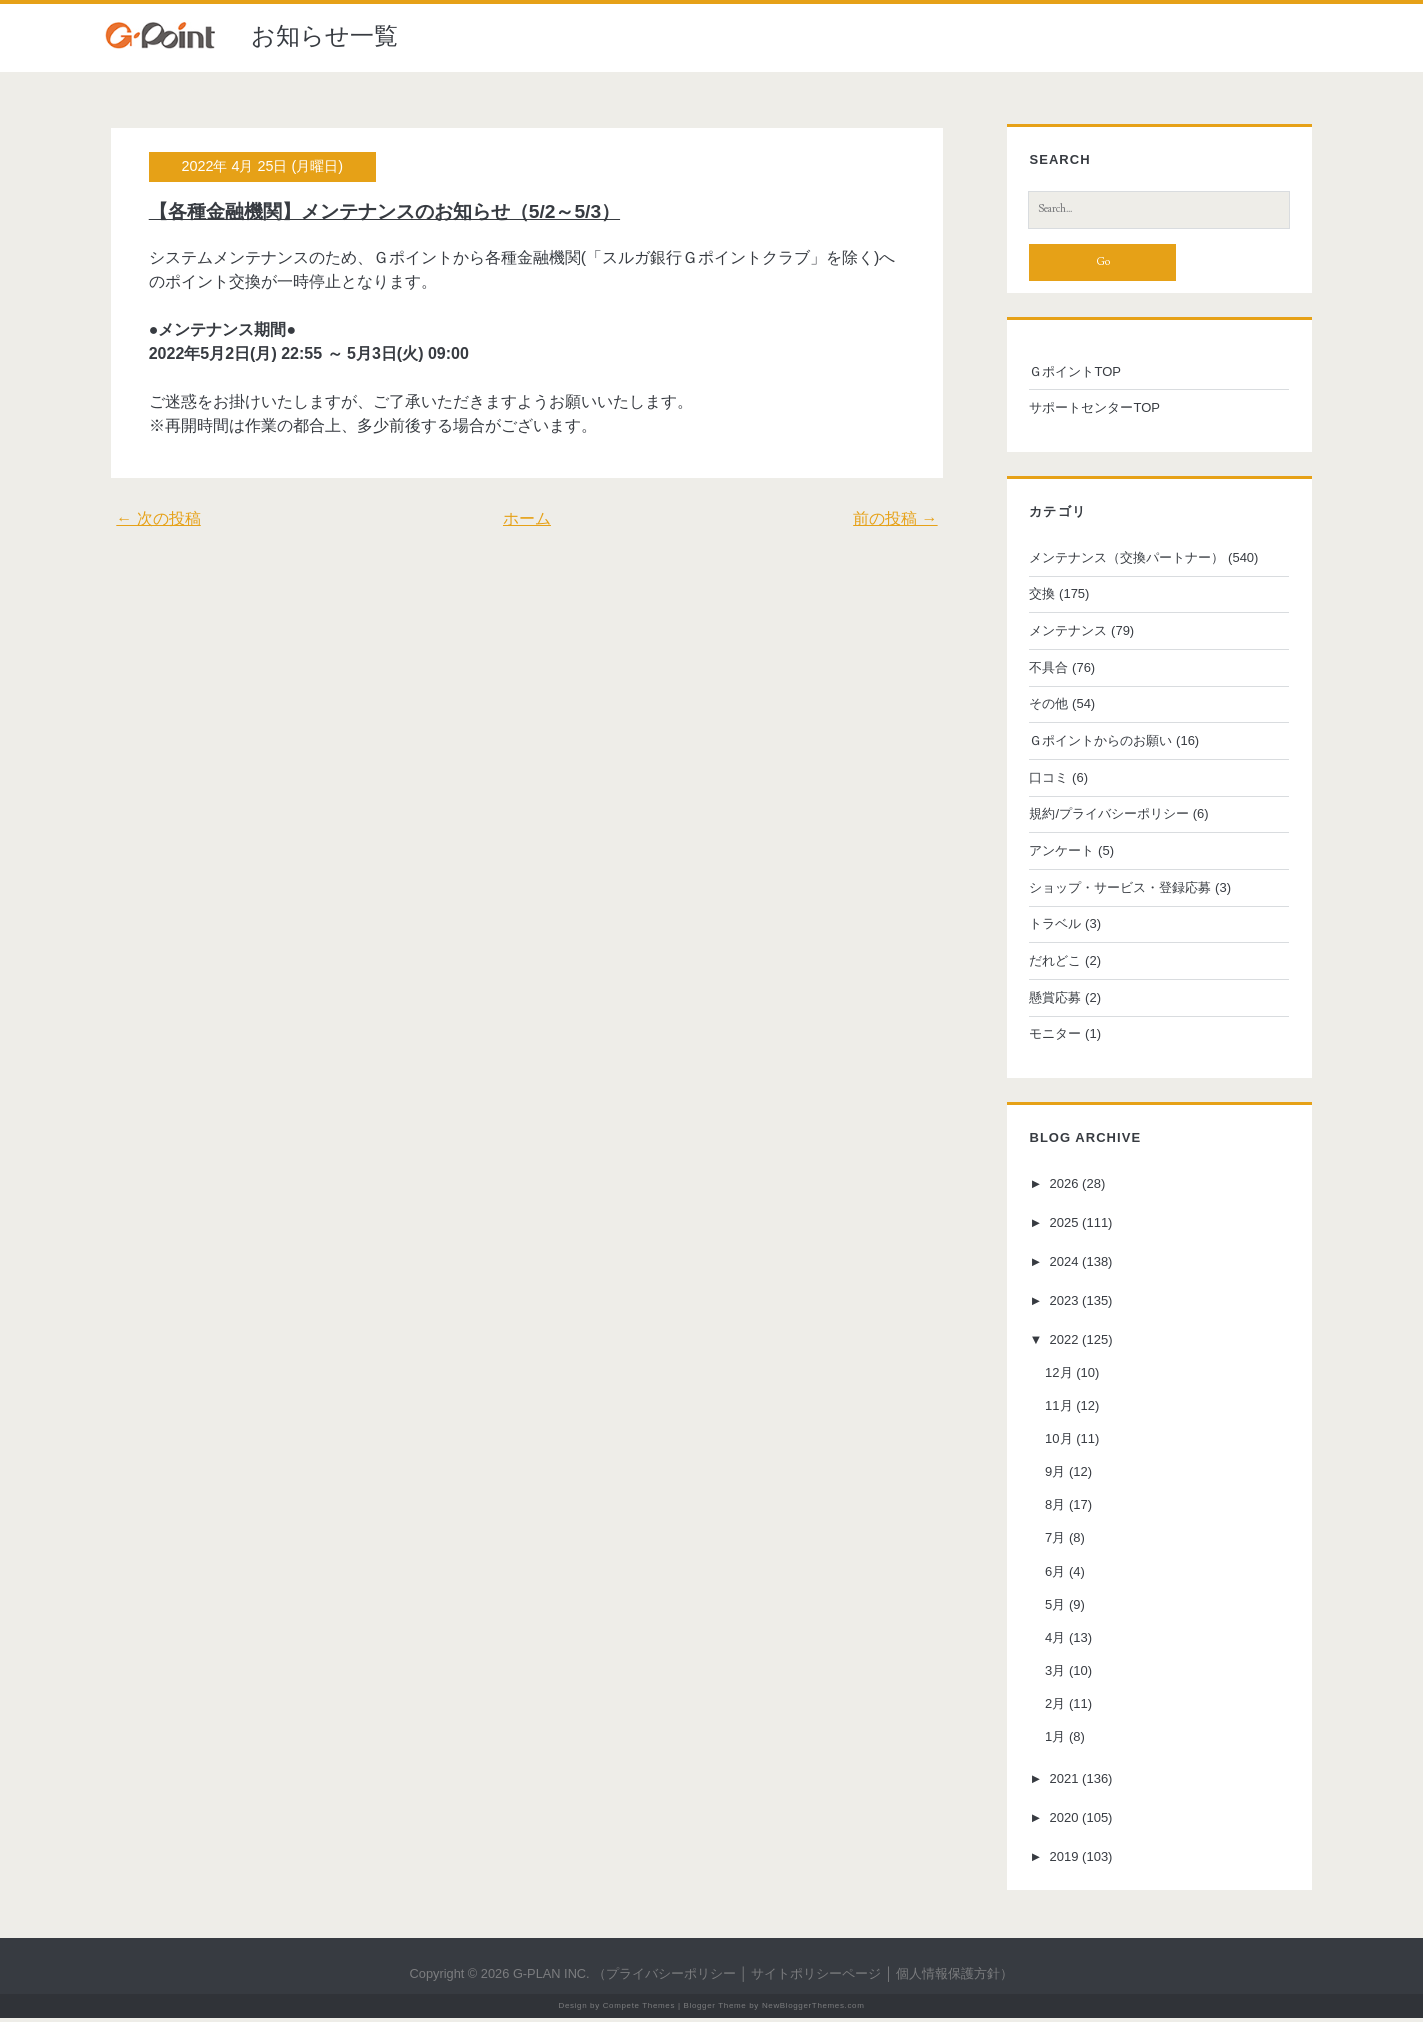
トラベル (1050, 927)
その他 (1043, 707)
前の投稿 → (901, 518)
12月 (1053, 1375)
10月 (1053, 1442)
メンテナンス (1063, 634)
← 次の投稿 (152, 518)
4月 (1050, 1640)
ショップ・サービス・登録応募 (1115, 890)
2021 (1059, 1782)
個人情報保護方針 (948, 1977)
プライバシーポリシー (671, 1977)
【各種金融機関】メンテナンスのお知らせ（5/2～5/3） (378, 211)
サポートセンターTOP (1089, 411)
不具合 (1043, 670)
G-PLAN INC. (551, 1977)
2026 (1059, 1187)
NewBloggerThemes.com (813, 2009)
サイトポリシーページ (816, 1977)
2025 (1059, 1226)
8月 (1050, 1508)
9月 (1050, 1475)
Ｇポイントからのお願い (1095, 744)
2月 (1050, 1707)
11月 (1053, 1409)
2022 (1059, 1342)
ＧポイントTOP (1070, 374)
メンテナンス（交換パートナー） (1121, 560)
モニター (1050, 1037)
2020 (1059, 1821)
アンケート (1056, 854)
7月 (1050, 1541)
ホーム (527, 518)
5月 (1050, 1607)
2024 (1059, 1264)
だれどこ (1050, 964)
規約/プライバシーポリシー (1104, 817)
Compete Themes (639, 2009)
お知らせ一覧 (324, 35)
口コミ (1043, 780)
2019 (1059, 1860)
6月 (1050, 1574)
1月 (1050, 1740)
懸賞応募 (1050, 1000)
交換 (1037, 597)
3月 (1050, 1674)
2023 (1059, 1303)
